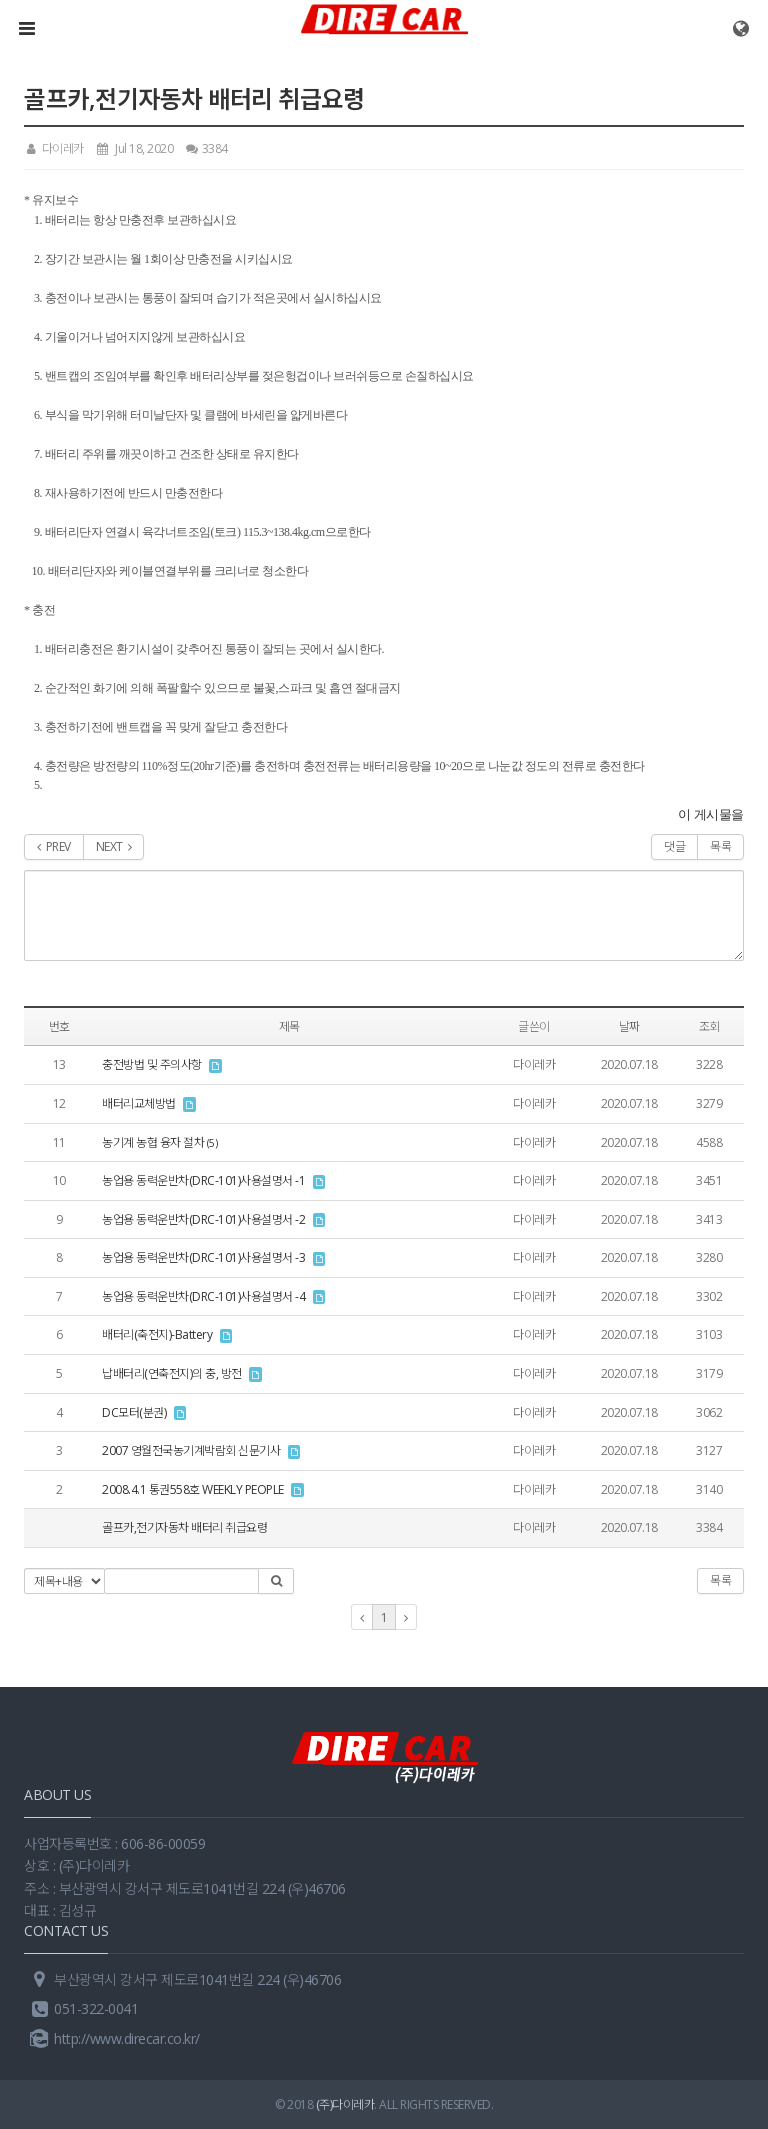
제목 (289, 1026)
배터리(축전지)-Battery (157, 1334)
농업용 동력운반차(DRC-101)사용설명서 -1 (203, 1180)
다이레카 (54, 148)
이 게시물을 (711, 814)
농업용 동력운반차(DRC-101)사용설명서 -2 (203, 1219)
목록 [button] (720, 1580)
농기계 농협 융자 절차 (153, 1142)
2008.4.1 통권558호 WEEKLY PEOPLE (193, 1489)
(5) (212, 1143)
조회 (709, 1026)
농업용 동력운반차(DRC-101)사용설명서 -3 (203, 1257)
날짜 (629, 1026)
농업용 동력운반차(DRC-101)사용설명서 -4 (203, 1296)
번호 (59, 1026)
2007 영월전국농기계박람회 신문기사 (191, 1450)
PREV (54, 846)
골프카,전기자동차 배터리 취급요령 (184, 1527)
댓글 (674, 846)
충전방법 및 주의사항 (152, 1064)
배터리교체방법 (139, 1103)
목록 (720, 846)
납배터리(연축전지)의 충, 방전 (172, 1373)
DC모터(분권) (134, 1412)
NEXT (114, 846)
